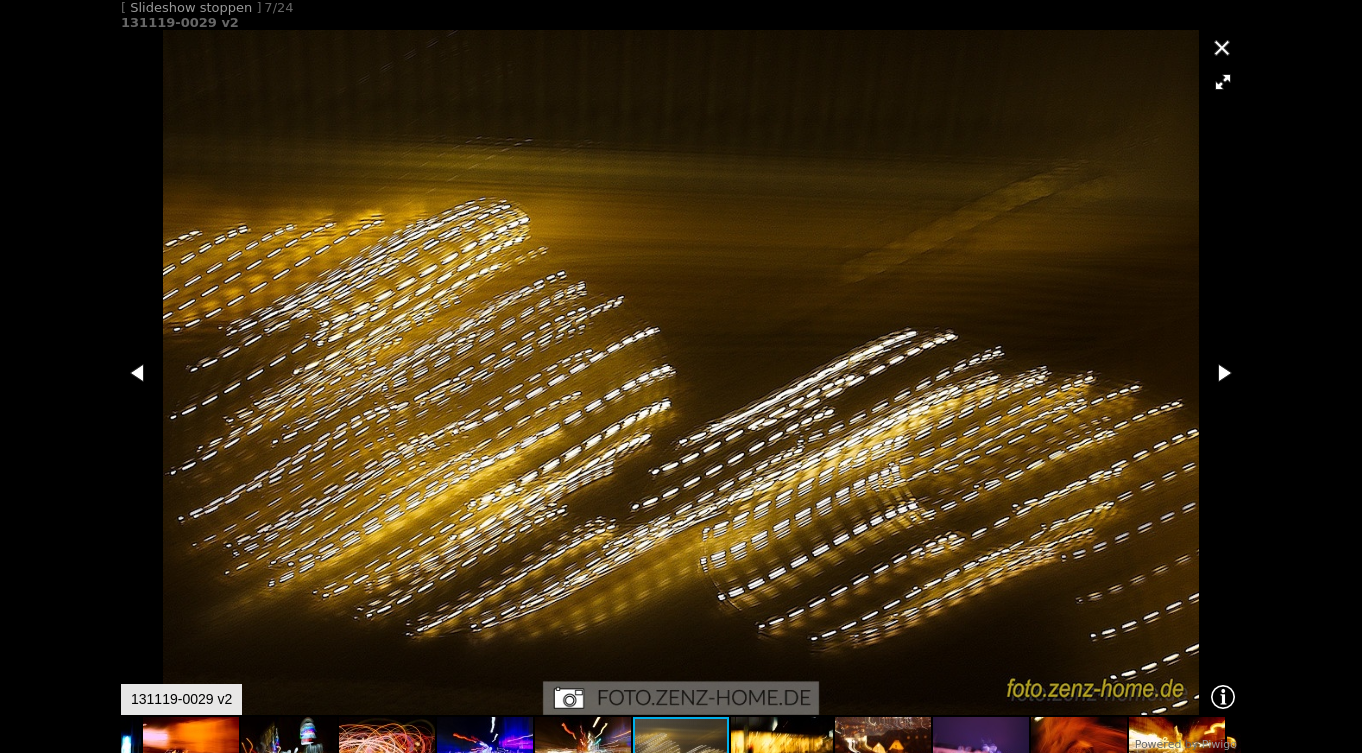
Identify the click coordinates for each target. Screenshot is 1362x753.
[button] (1223, 82)
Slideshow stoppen (191, 7)
